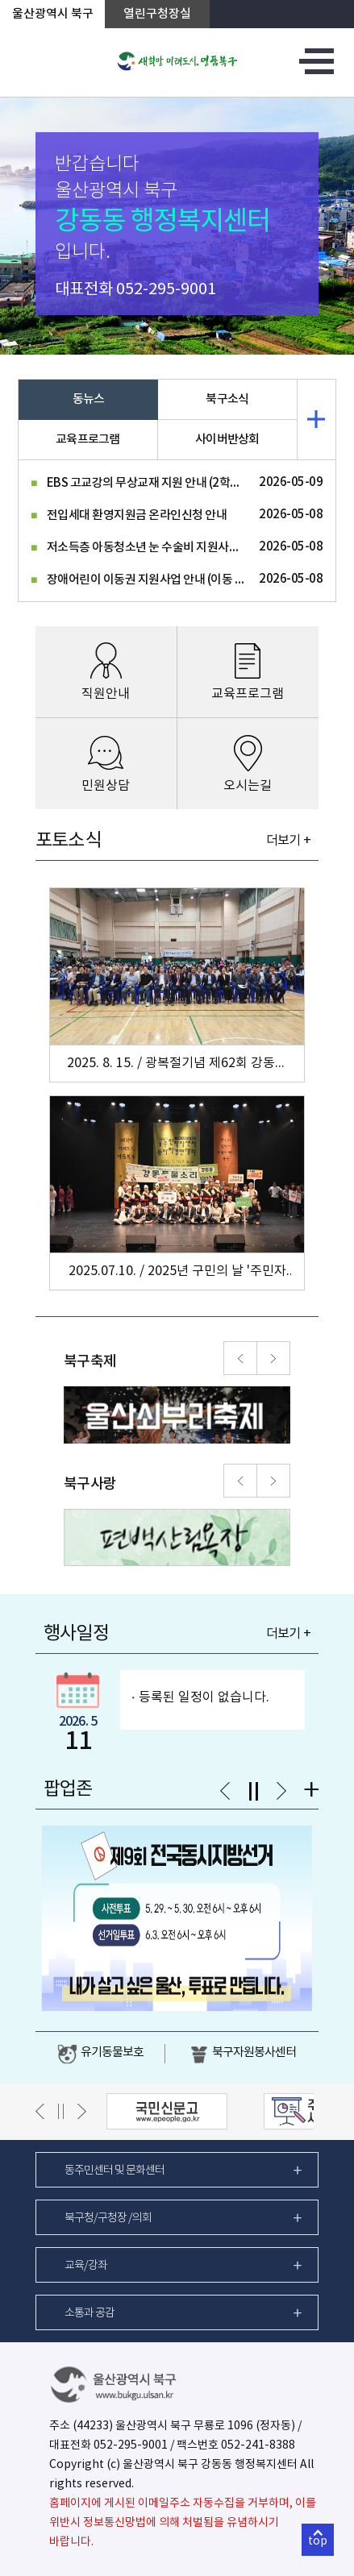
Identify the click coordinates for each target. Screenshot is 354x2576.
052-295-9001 (166, 289)
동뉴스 (89, 399)
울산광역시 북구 (53, 14)
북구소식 (227, 399)
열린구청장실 (157, 14)
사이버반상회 (227, 440)
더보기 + (288, 840)
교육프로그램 (88, 440)
